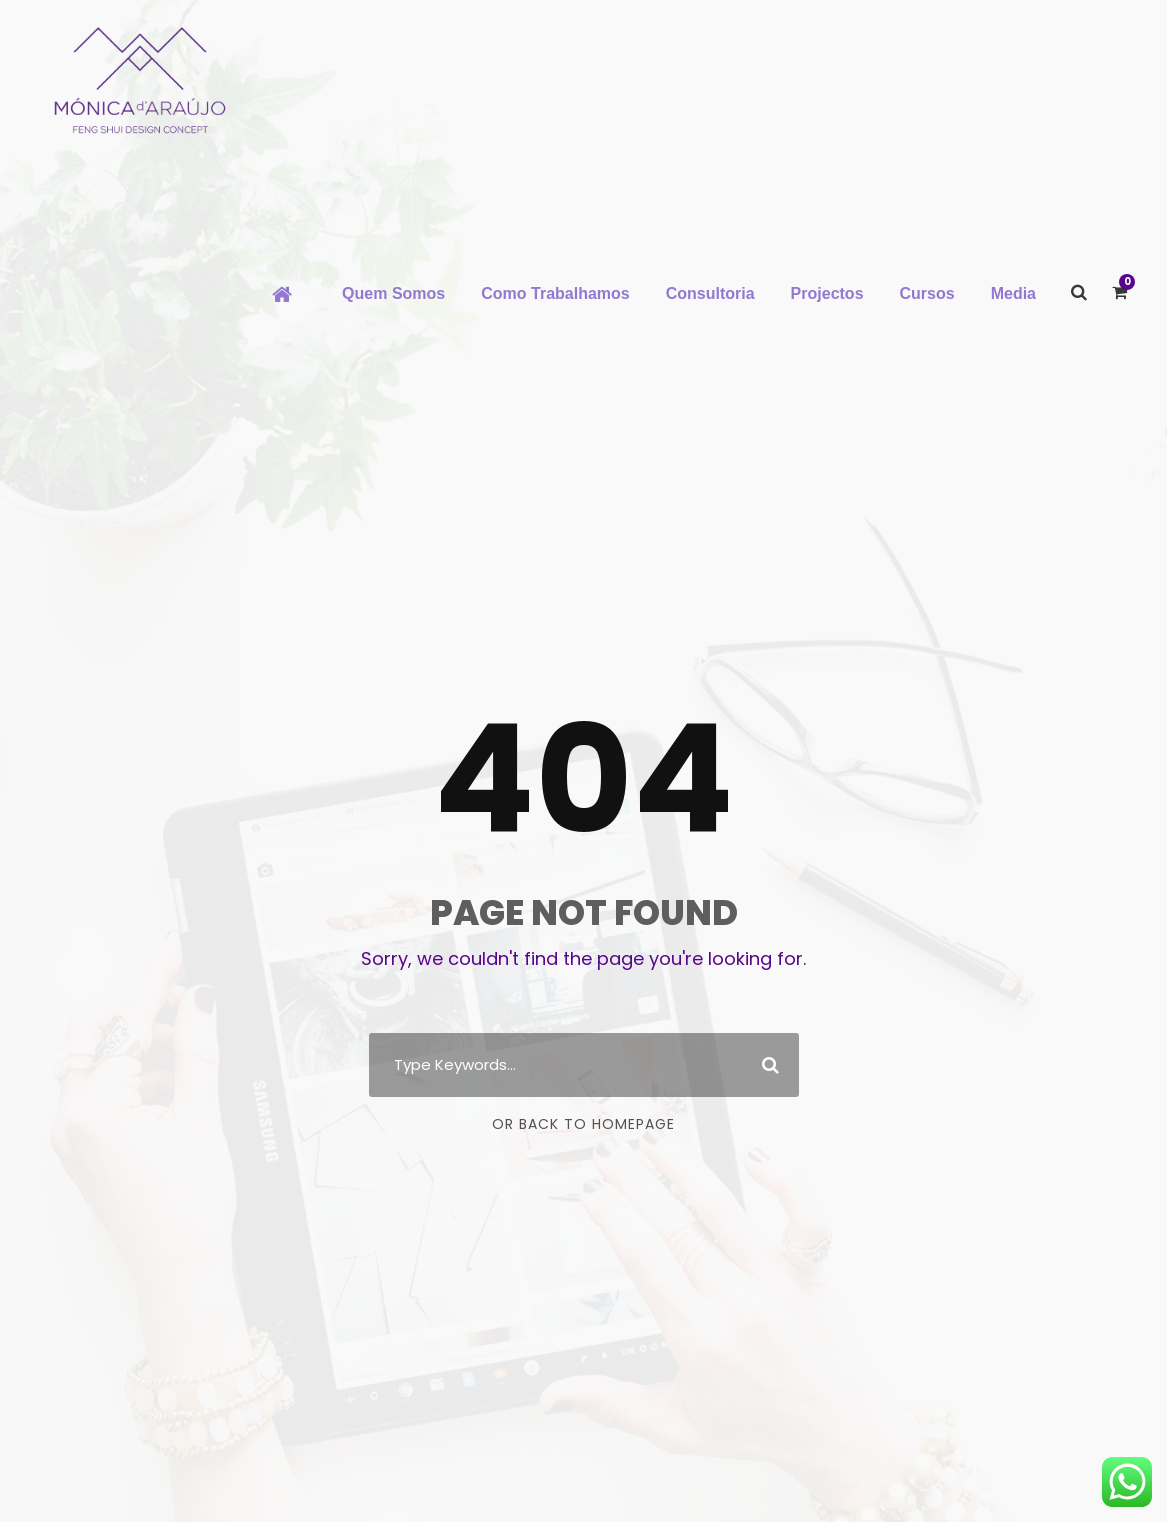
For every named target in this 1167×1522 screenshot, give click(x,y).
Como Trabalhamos (555, 293)
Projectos (827, 293)
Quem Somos (393, 293)
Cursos (927, 293)
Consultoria (710, 293)
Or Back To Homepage (583, 1124)
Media (1013, 293)
